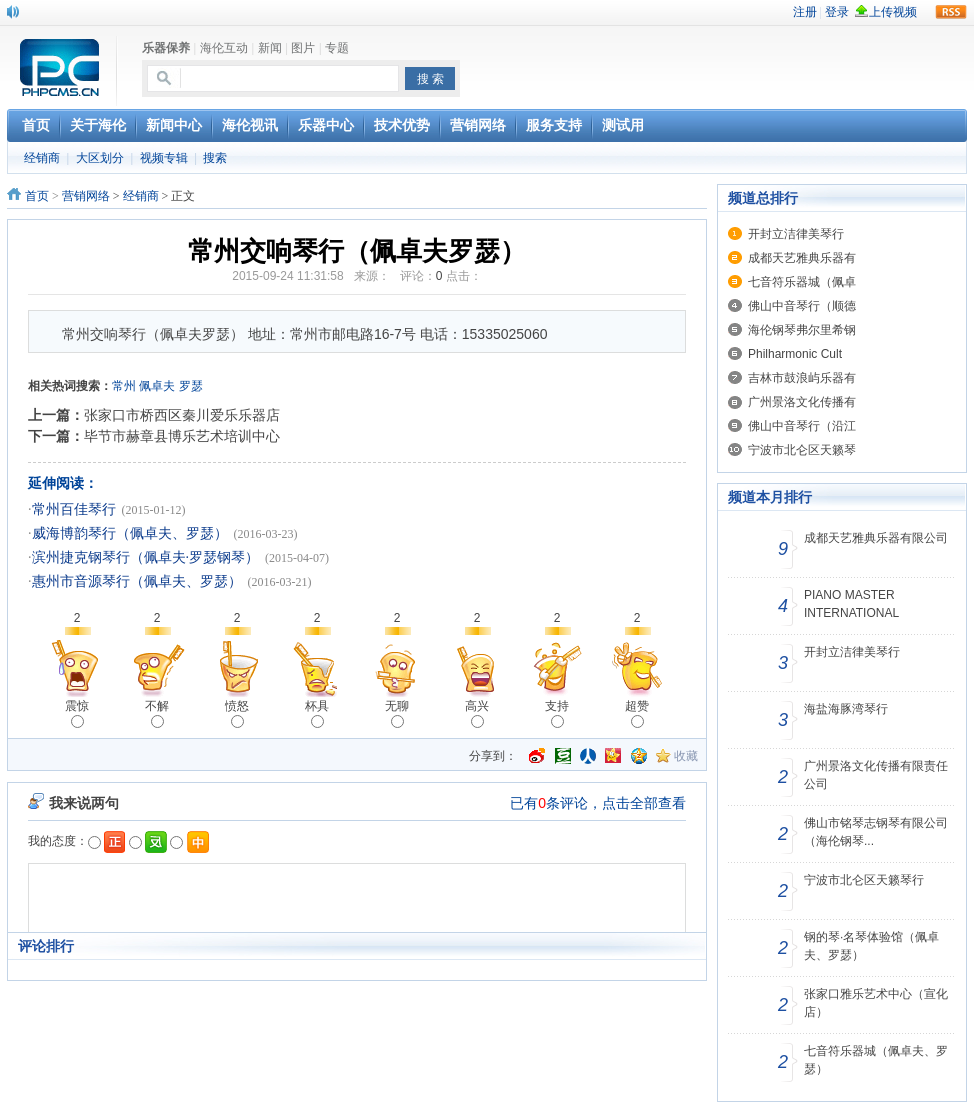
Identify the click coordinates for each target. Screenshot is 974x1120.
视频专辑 (164, 158)
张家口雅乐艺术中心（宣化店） (876, 1003)
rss (951, 12)
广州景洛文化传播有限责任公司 (876, 775)
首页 (37, 196)
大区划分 (100, 158)
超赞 (637, 713)
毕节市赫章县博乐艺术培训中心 (182, 436)
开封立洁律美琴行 (796, 234)
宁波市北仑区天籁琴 (802, 450)
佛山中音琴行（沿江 (802, 426)
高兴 (477, 713)
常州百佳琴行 (74, 509)
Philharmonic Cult (795, 354)
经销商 (42, 158)
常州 (124, 386)
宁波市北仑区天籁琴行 (864, 880)
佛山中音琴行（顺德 (802, 306)
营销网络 (86, 196)
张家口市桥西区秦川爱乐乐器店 (182, 415)
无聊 (397, 713)
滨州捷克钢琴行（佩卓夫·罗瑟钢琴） (146, 557)
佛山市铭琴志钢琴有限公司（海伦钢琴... (876, 832)
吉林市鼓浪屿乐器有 (802, 378)
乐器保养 (166, 48)
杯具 (317, 713)
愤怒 (237, 713)
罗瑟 (191, 386)
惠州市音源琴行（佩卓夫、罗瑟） (137, 581)
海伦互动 (224, 48)
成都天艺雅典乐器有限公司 (876, 538)
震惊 (77, 713)
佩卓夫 (157, 386)
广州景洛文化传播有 (802, 402)
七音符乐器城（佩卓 (802, 282)
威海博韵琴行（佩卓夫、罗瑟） (130, 533)
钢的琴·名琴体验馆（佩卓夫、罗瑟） (871, 946)
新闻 (270, 48)
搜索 (215, 158)
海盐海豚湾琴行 (846, 709)
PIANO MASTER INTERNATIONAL (851, 604)
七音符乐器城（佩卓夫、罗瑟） (876, 1060)
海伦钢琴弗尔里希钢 (802, 330)
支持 (557, 713)
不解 (157, 713)
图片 (303, 48)
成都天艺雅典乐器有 (802, 258)
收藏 (686, 756)
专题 (337, 48)
